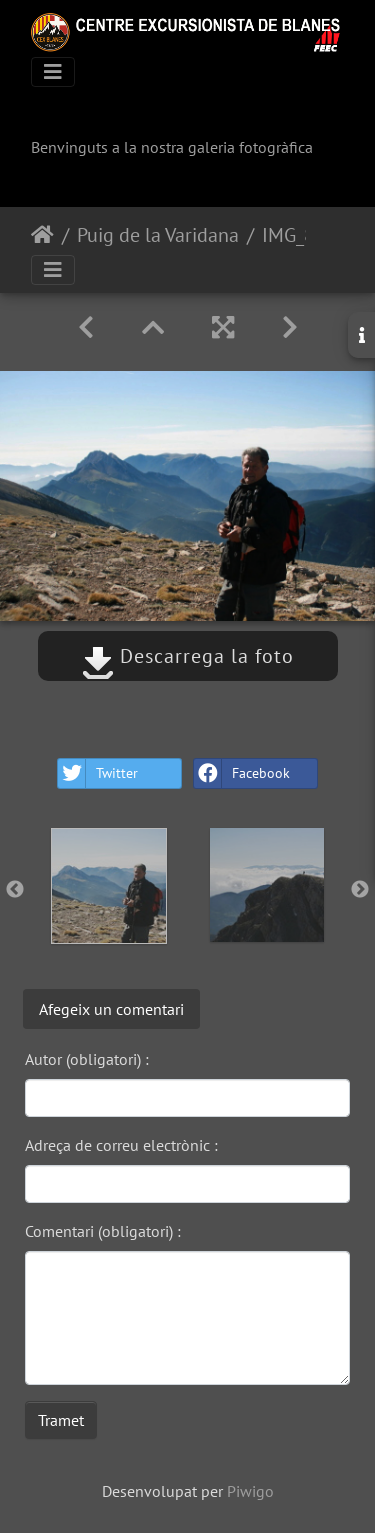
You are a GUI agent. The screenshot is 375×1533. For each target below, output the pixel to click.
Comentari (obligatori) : (103, 1231)
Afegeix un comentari (111, 1009)
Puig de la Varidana (158, 235)
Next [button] (360, 890)
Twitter (98, 773)
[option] (109, 886)
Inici (42, 235)
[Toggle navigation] (53, 72)
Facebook (242, 773)
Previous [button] (15, 890)
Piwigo (250, 1491)
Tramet (61, 1420)
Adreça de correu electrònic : (121, 1145)
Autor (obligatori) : (87, 1059)
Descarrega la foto (188, 656)
